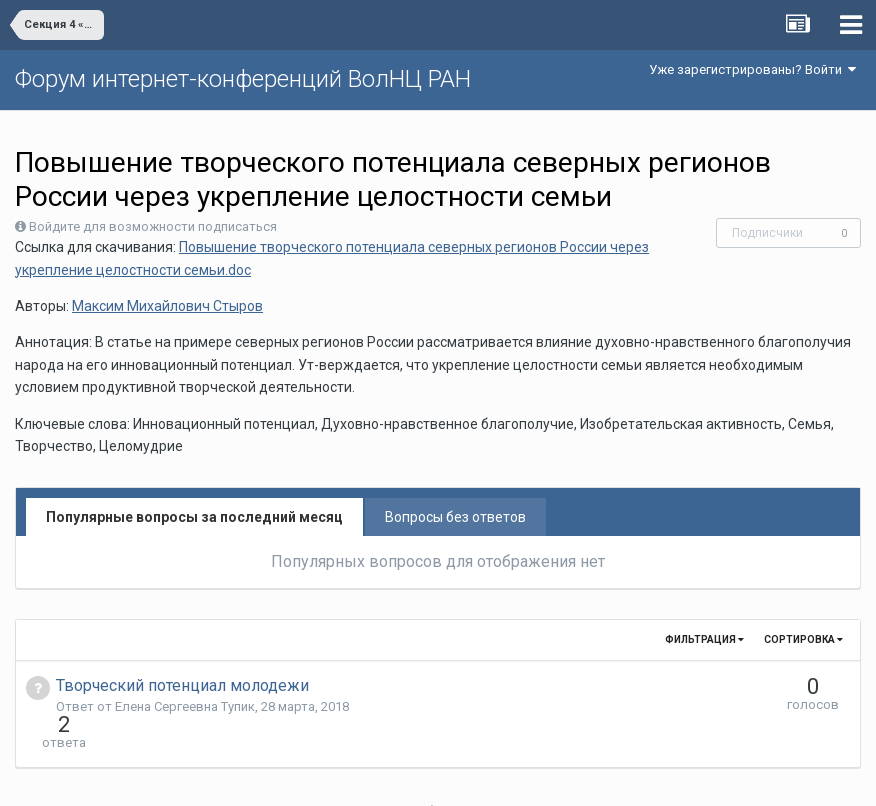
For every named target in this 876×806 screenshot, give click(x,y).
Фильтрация (704, 639)
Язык (376, 776)
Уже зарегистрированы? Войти (752, 69)
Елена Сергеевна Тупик (185, 706)
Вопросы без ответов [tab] (455, 517)
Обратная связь (469, 776)
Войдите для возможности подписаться (153, 226)
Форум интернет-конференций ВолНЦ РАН (243, 79)
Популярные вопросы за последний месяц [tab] (194, 517)
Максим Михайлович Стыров (167, 306)
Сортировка (803, 639)
